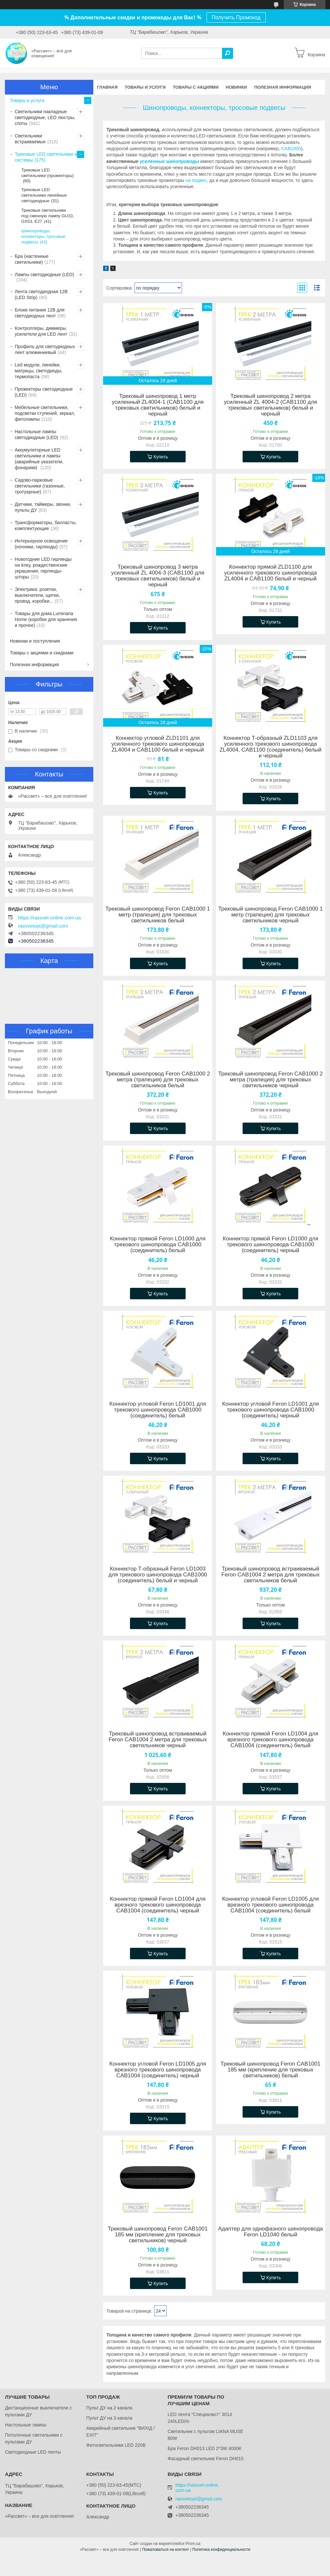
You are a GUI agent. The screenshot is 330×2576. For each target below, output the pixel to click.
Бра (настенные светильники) (31, 259)
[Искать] (227, 53)
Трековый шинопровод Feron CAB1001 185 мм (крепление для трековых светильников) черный (158, 2235)
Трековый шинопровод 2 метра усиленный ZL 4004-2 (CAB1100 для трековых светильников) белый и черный (270, 405)
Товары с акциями (196, 87)
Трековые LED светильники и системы (46, 157)
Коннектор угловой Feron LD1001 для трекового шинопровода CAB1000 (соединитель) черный (270, 1410)
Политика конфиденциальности (221, 2549)
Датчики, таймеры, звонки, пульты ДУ (43, 507)
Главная (107, 87)
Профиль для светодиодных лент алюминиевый (45, 349)
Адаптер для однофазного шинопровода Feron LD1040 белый (270, 2232)
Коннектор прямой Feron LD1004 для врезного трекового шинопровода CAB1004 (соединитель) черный (158, 1905)
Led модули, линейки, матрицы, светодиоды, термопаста (39, 370)
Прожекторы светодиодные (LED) (44, 392)
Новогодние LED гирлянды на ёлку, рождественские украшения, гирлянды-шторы (43, 568)
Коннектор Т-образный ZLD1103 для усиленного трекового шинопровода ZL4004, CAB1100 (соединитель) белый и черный (270, 747)
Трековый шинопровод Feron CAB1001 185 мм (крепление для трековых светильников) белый (271, 2070)
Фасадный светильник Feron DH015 (206, 2458)
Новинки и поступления (35, 641)
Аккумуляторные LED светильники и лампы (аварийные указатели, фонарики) (39, 458)
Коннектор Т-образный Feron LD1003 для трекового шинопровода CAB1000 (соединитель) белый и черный (157, 1575)
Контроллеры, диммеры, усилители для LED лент (41, 331)
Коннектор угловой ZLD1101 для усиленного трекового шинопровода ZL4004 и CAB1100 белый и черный (157, 744)
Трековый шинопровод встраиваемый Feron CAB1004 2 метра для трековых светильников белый (270, 1575)
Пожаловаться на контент (165, 2549)
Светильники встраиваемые (30, 138)
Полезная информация (282, 87)
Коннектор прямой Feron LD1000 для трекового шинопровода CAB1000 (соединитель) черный (270, 1244)
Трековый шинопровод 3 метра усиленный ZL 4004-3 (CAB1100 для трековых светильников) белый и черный (157, 576)
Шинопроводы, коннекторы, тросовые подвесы (43, 236)
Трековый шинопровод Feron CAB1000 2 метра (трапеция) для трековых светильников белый (157, 1080)
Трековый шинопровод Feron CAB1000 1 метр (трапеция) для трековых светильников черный (270, 915)
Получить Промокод (236, 17)
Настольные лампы (25, 2424)
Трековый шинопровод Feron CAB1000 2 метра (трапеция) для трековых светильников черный (270, 1080)
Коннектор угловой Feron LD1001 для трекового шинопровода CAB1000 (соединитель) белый (157, 1410)
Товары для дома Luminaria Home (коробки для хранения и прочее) (46, 619)
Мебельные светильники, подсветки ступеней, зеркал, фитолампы (45, 413)
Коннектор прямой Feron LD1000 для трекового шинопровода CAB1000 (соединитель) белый (158, 1244)
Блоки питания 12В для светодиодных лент (39, 312)
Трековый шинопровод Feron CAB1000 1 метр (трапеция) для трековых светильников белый (157, 915)
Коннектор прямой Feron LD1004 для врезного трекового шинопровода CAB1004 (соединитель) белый (270, 1740)
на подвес (196, 180)
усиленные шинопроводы (169, 161)
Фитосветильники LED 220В (116, 2445)
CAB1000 (291, 148)
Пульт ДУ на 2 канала (109, 2407)
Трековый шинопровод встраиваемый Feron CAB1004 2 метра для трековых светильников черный (158, 1740)
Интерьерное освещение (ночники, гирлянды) (41, 543)
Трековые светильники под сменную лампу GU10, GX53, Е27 (47, 216)
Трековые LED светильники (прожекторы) (47, 173)
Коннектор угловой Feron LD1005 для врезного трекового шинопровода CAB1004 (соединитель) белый (270, 1905)
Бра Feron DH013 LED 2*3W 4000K (205, 2448)
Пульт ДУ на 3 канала (109, 2418)
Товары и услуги (145, 87)
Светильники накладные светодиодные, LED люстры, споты (45, 117)
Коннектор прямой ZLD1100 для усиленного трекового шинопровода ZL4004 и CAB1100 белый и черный (270, 573)
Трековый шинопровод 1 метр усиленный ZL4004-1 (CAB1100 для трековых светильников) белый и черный (158, 405)
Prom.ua (193, 2543)
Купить (161, 456)
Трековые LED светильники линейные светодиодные (44, 195)
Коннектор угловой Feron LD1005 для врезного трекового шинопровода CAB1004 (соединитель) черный (157, 2070)
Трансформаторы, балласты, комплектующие (46, 525)
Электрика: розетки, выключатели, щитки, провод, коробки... (37, 595)
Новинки (236, 87)
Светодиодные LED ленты (33, 2452)
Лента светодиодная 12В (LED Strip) (41, 294)
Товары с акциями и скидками (41, 652)
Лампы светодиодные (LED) (44, 274)
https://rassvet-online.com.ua (49, 917)
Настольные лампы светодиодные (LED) (36, 434)
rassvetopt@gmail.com (43, 926)
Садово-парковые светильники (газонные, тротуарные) (40, 485)
